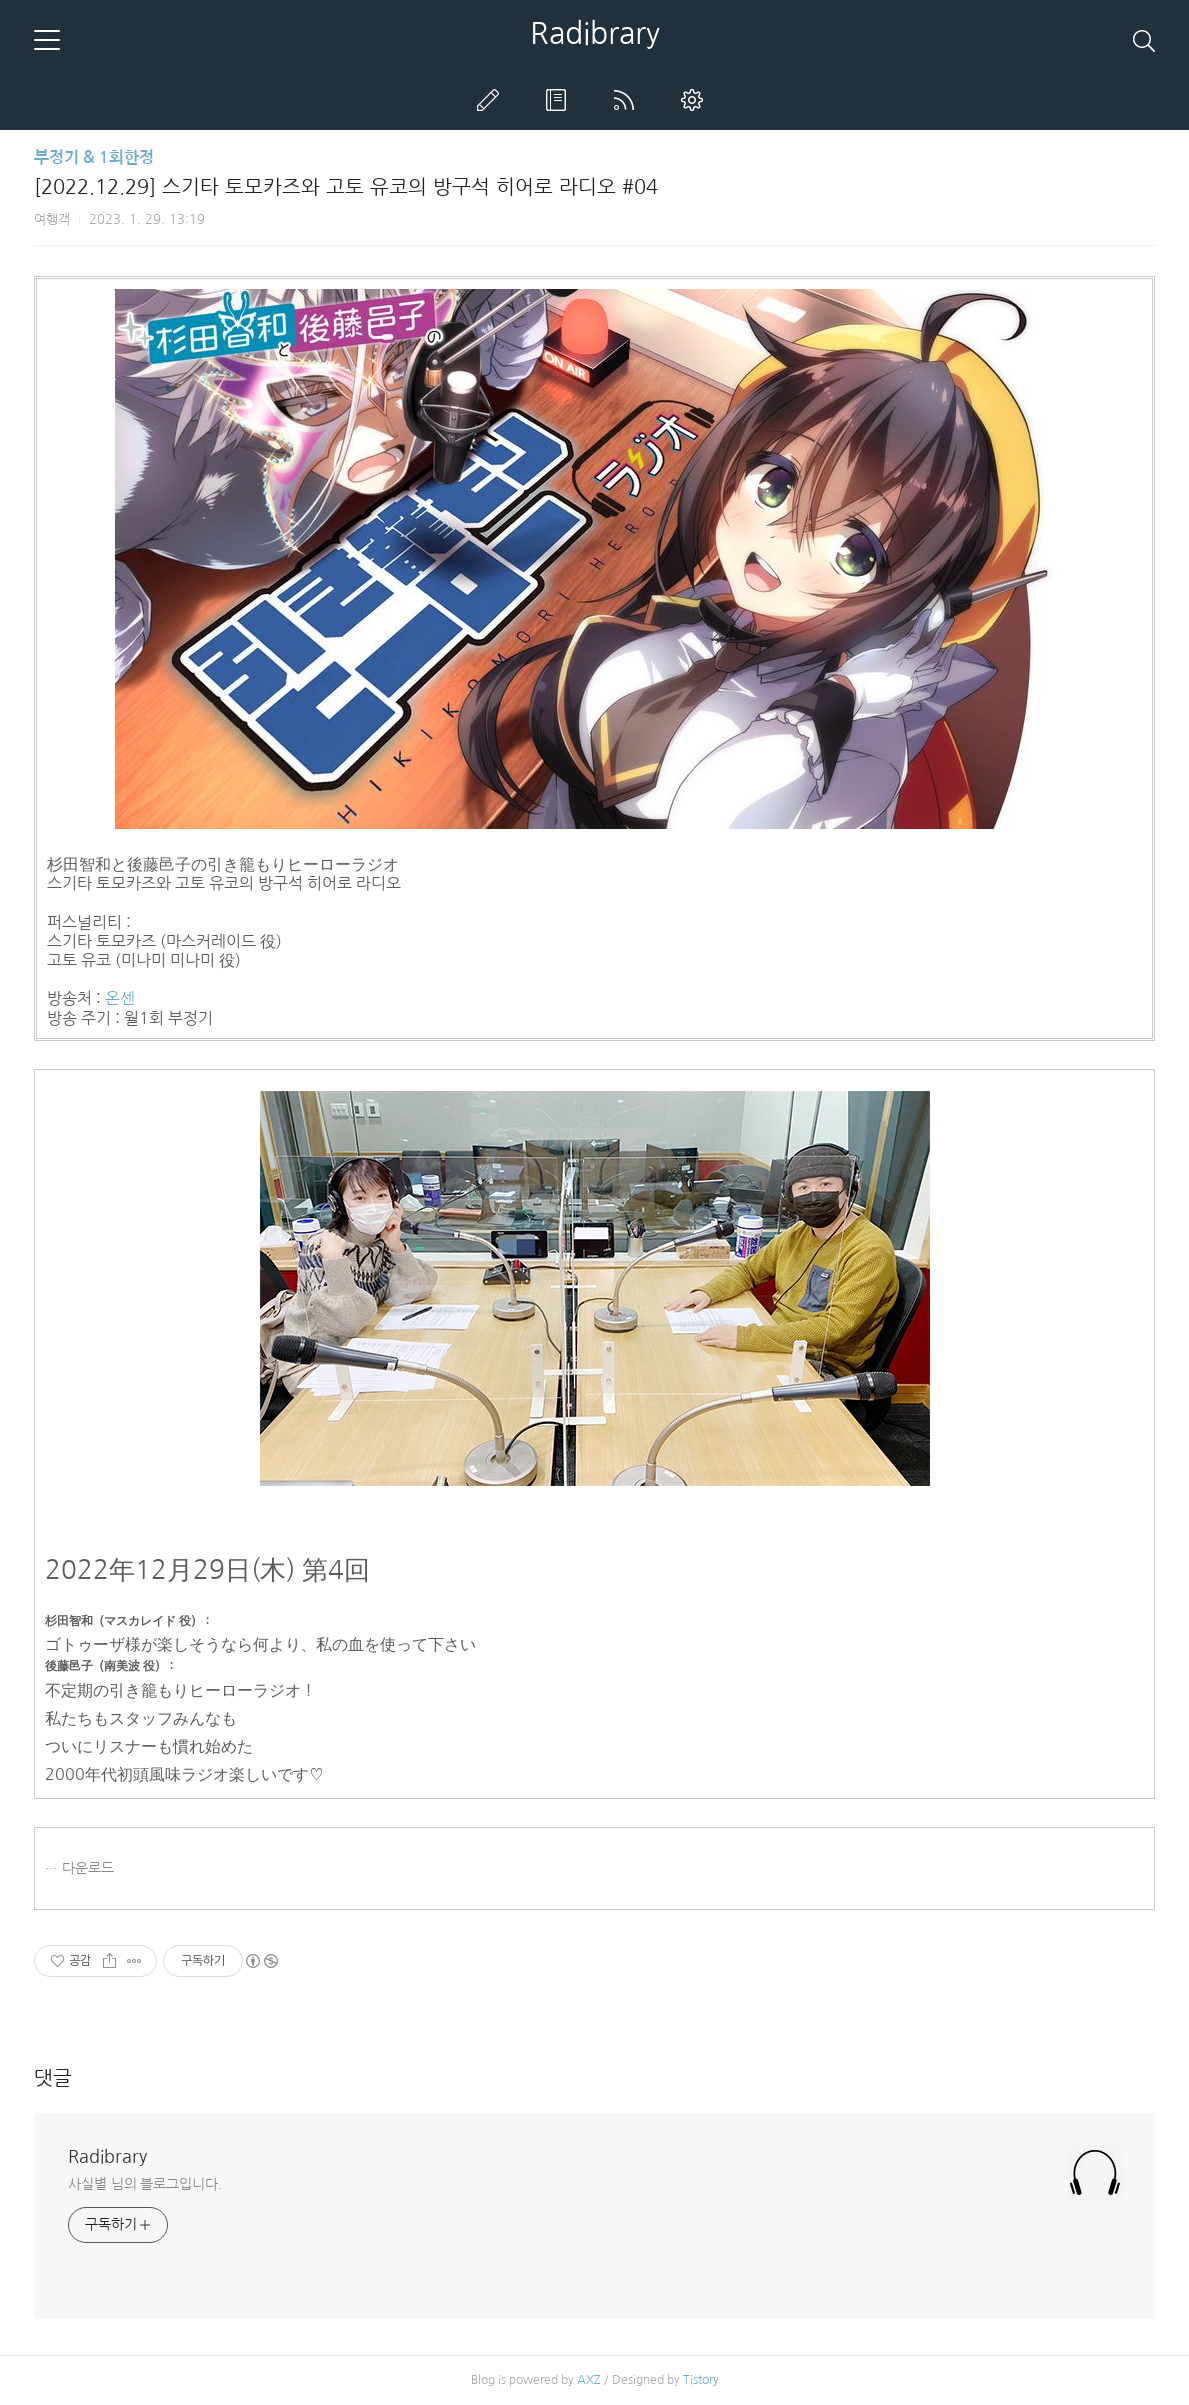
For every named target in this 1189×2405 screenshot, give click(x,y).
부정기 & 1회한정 (94, 157)
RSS (628, 100)
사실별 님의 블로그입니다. (145, 2184)
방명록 (560, 100)
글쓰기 (492, 100)
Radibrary (595, 33)
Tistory (701, 2380)
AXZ (589, 2380)
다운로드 (88, 1868)
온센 (120, 998)
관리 (696, 100)
